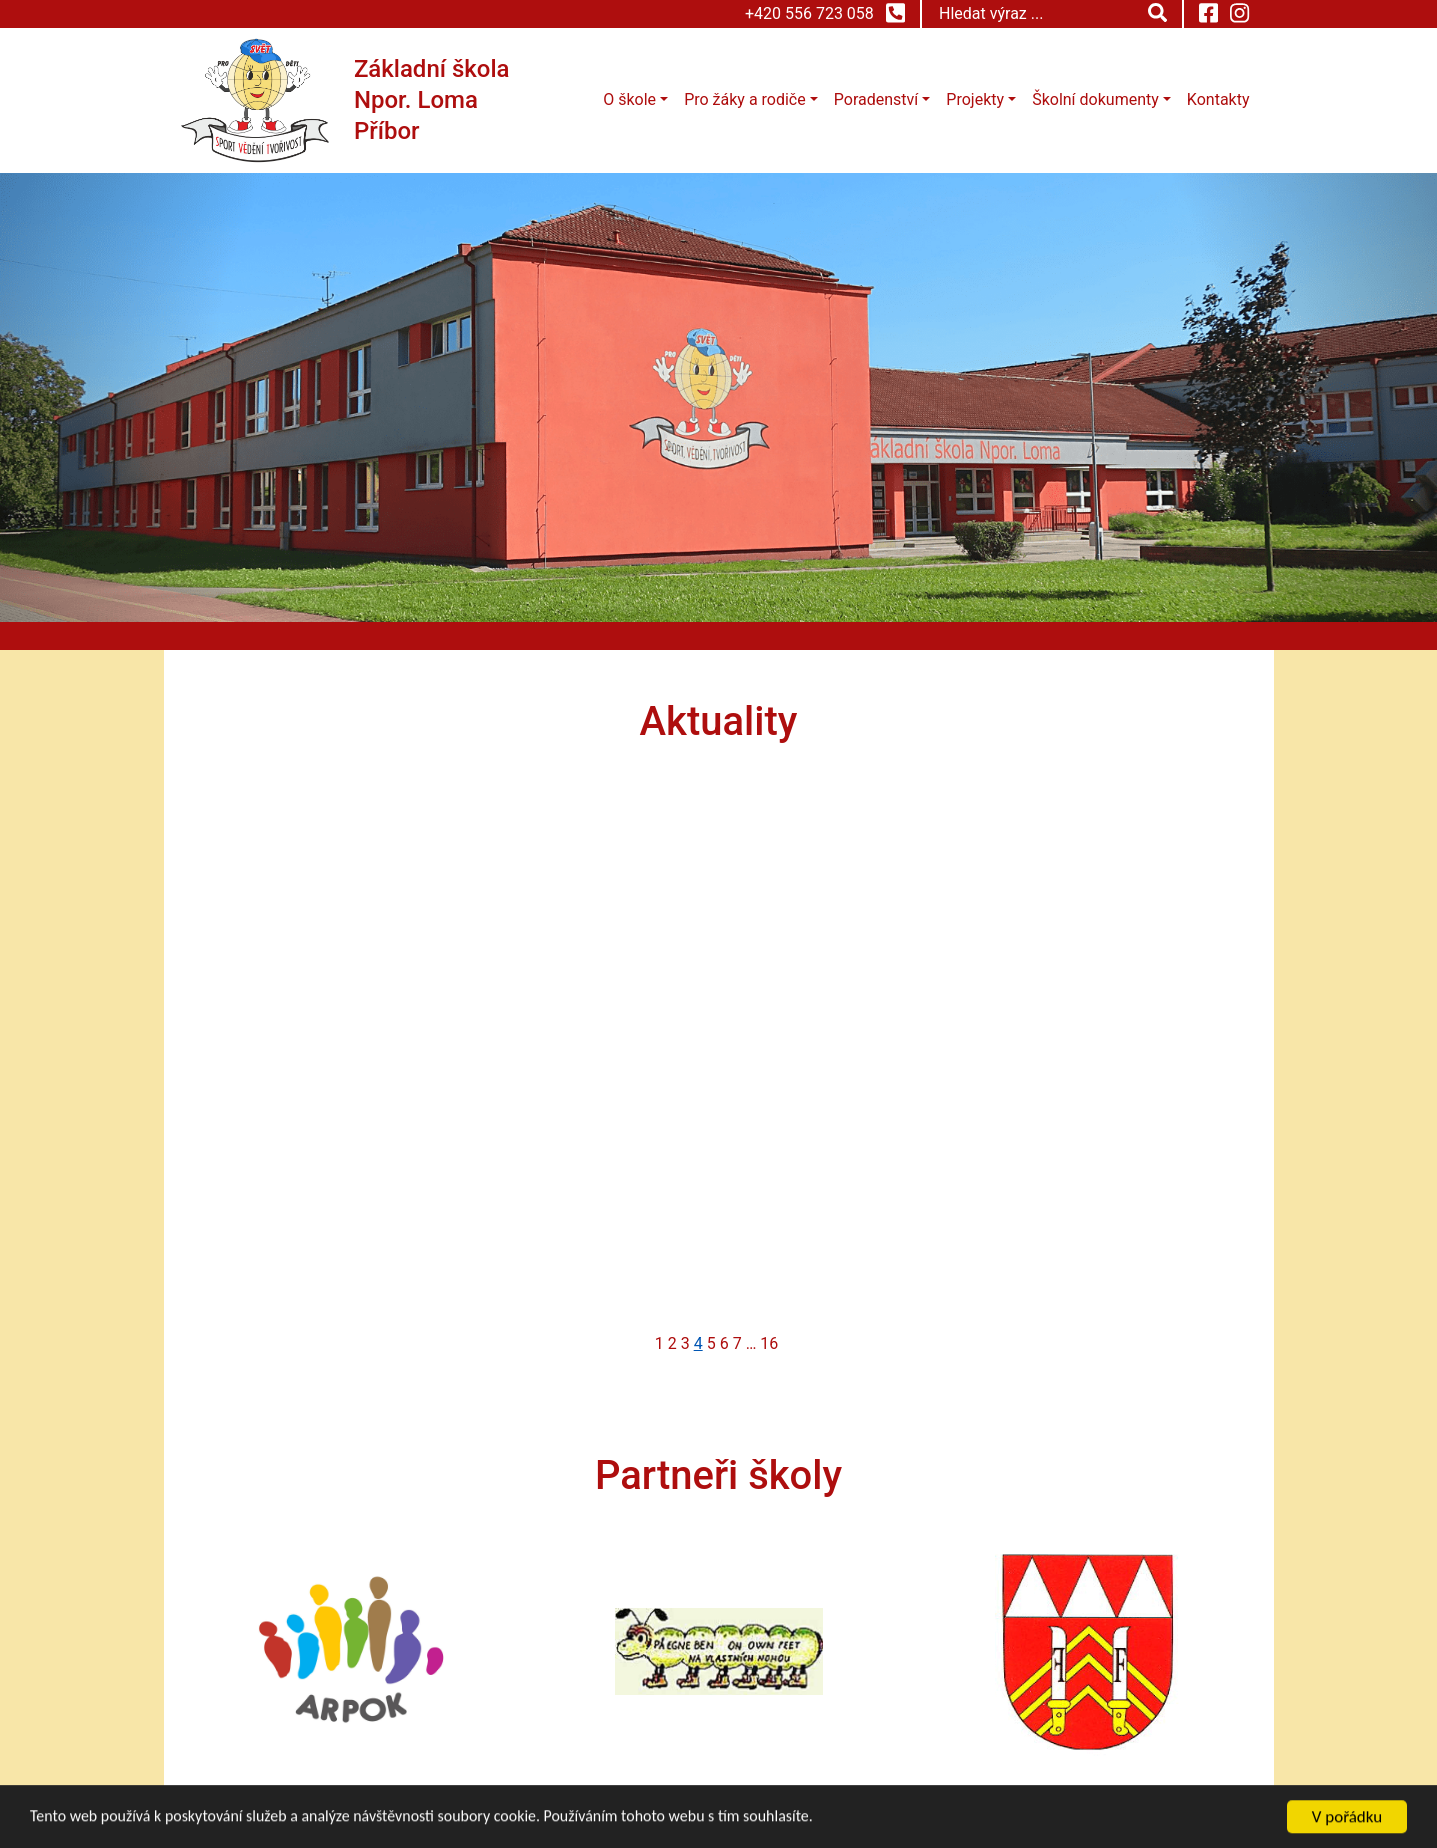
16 (769, 1343)
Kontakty (1218, 99)
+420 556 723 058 (825, 13)
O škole (629, 99)
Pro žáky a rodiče (745, 99)
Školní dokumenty (1095, 99)
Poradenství (876, 99)
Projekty (975, 99)
